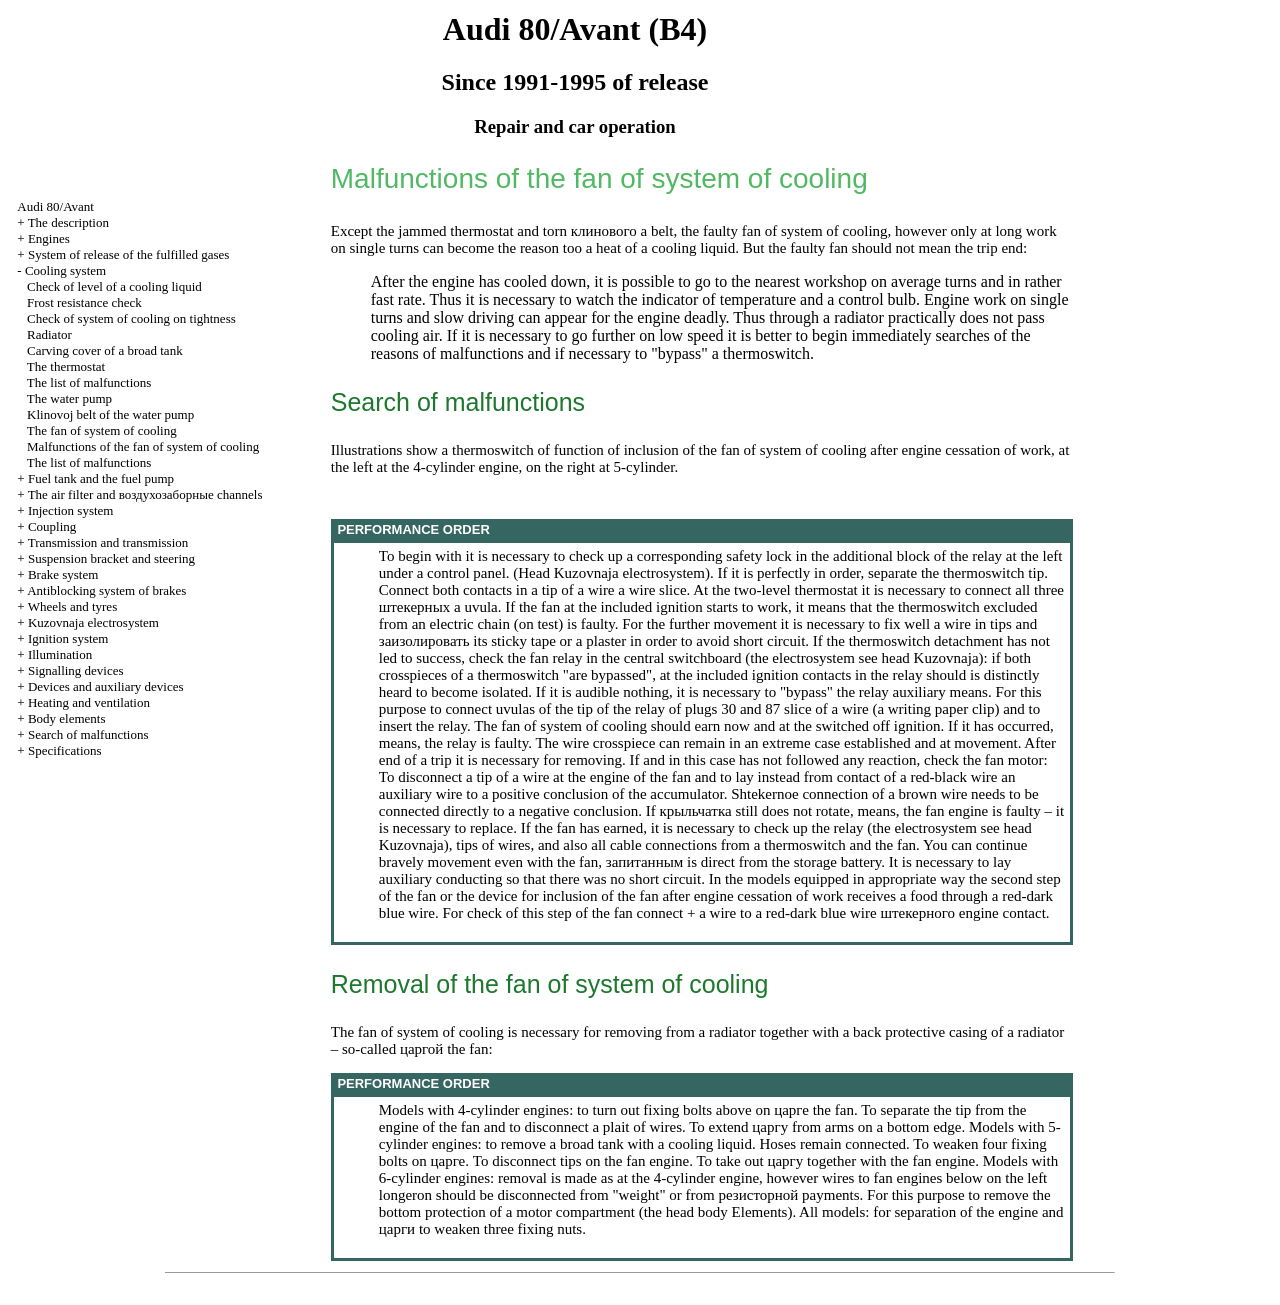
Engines (49, 238)
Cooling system (65, 270)
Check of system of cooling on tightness (131, 318)
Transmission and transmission (108, 542)
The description (68, 222)
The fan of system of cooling (102, 430)
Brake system (63, 574)
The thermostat (66, 366)
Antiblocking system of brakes (106, 590)
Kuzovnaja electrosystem (93, 622)
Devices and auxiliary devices (106, 686)
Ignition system (68, 638)
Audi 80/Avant (55, 206)
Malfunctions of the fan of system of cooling (143, 446)
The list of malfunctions (89, 382)
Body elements (67, 718)
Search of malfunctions (88, 734)
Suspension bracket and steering (111, 558)
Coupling (52, 526)
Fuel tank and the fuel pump (101, 478)
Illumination (60, 654)
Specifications (65, 750)
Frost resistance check (84, 302)
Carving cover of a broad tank (105, 350)
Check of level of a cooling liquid (114, 286)
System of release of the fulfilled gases (128, 254)
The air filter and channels (145, 494)
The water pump (69, 398)
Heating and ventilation (89, 702)
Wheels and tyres (73, 606)
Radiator (49, 334)
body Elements (743, 1212)
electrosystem (663, 573)
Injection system (71, 510)
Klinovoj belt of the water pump (110, 414)
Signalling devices (76, 670)
